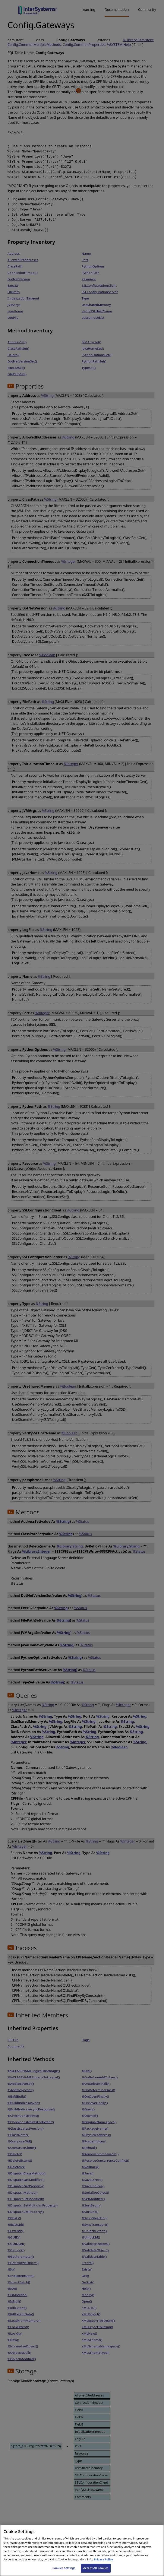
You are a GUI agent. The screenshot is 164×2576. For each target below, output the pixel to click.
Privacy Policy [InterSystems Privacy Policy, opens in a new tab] (103, 2564)
